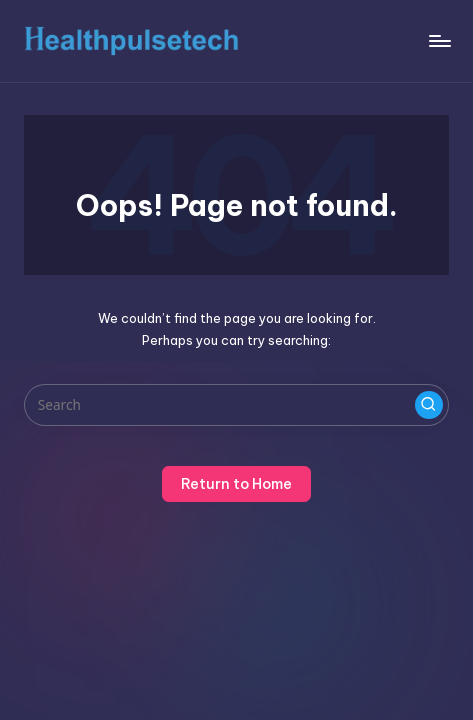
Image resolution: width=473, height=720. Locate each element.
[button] (429, 405)
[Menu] (439, 40)
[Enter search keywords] (236, 405)
